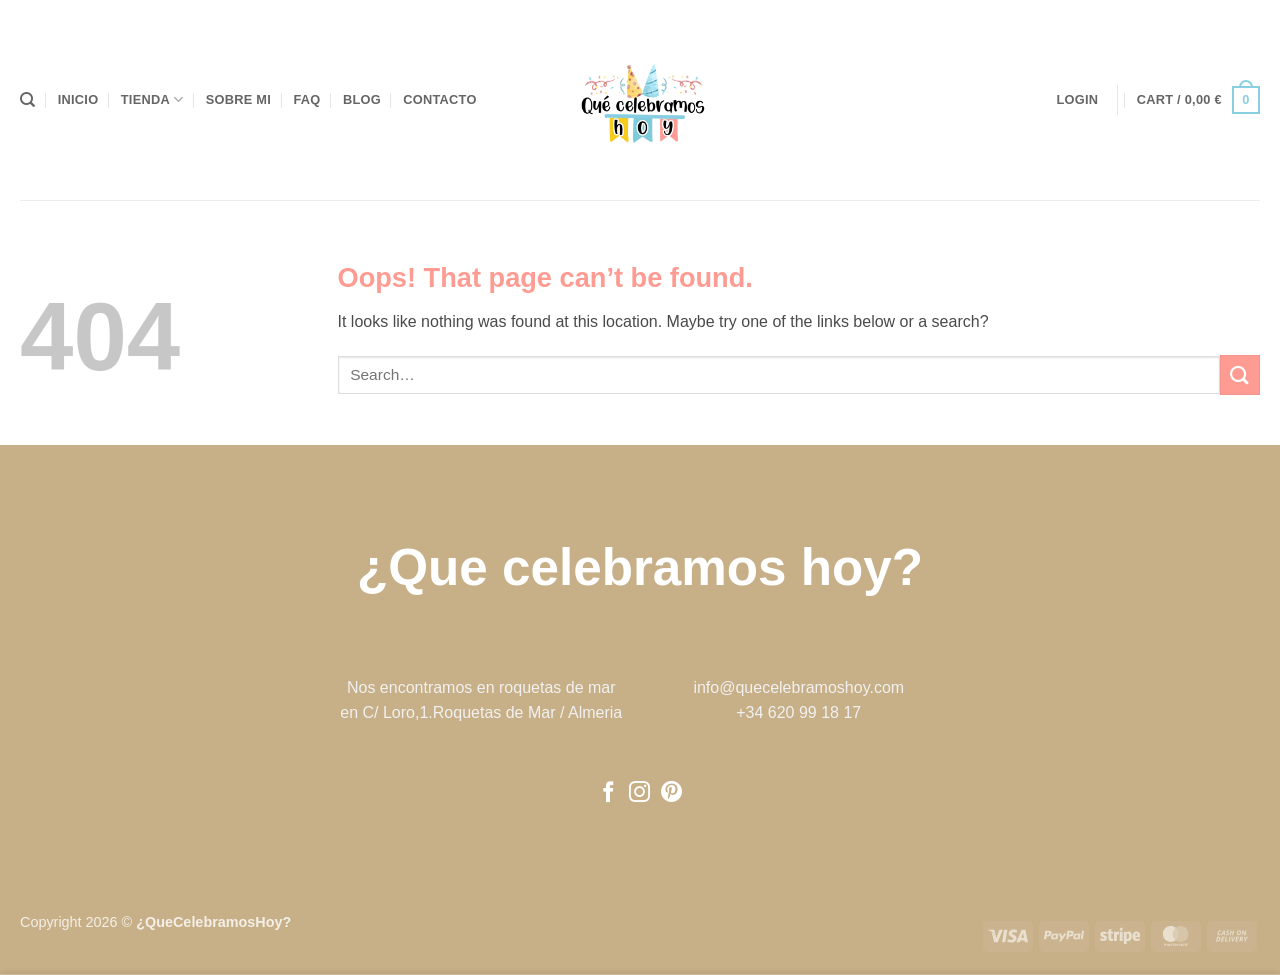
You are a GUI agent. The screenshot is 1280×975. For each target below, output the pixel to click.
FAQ (306, 99)
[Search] (27, 100)
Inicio (78, 99)
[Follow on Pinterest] (671, 793)
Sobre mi (238, 99)
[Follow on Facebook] (608, 793)
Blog (362, 99)
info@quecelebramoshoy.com (798, 687)
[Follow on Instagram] (639, 793)
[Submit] (1240, 374)
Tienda (152, 99)
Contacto (439, 99)
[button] (1078, 100)
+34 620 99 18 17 (798, 712)
